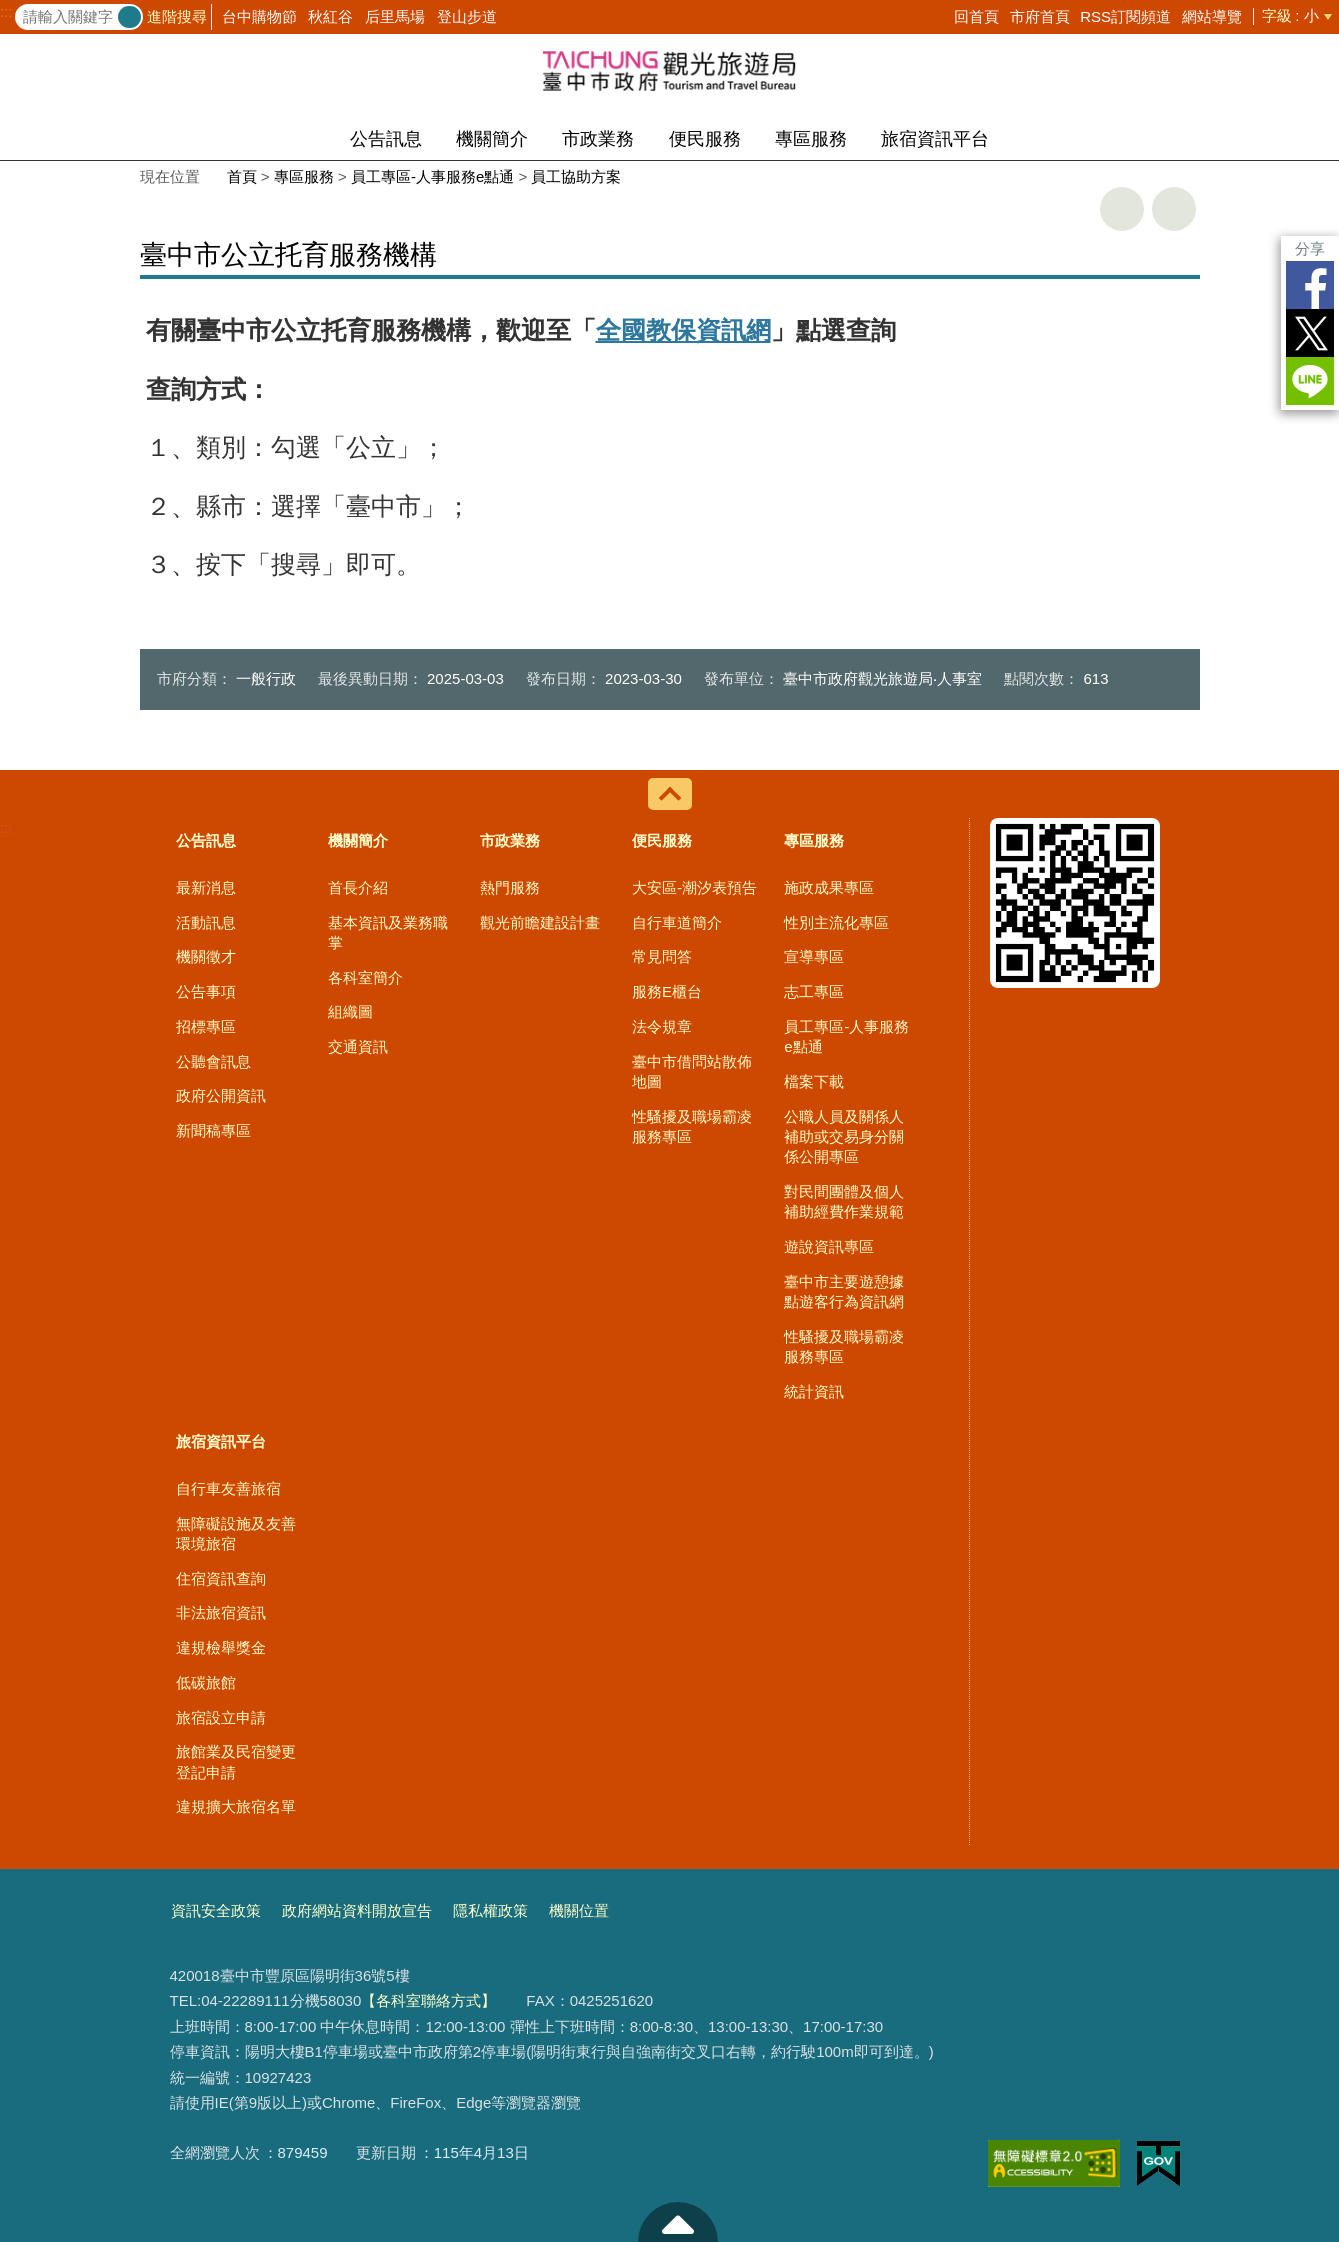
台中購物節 (259, 16)
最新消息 (206, 887)
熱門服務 (510, 887)
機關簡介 (492, 139)
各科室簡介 (365, 977)
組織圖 (350, 1011)
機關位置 (579, 1910)
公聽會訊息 (213, 1061)
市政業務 (598, 139)
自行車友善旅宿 (228, 1488)
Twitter (1310, 333)
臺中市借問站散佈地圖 (692, 1071)
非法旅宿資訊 (221, 1612)
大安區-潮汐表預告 (694, 887)
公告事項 (206, 991)
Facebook (1310, 285)
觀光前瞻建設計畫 (540, 922)
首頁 (242, 176)
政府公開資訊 (221, 1095)
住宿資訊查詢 (221, 1578)
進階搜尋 (177, 16)
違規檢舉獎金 (221, 1647)
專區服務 (811, 139)
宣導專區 (814, 956)
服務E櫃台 (667, 991)
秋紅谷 (330, 16)
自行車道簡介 (677, 922)
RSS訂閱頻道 (1125, 16)
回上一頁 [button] (1174, 209)
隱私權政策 (490, 1910)
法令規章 (662, 1026)
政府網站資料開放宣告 (357, 1910)
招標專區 (206, 1026)
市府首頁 (1040, 16)
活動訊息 (206, 922)
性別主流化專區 (836, 922)
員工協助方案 (576, 176)
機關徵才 (206, 956)
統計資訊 (814, 1391)
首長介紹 (358, 887)
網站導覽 (1212, 16)
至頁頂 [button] (678, 2222)
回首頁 (976, 16)
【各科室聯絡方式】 (428, 2000)
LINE (1310, 381)
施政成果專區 (829, 887)
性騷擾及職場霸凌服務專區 (692, 1126)
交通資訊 (358, 1046)
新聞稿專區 (213, 1130)
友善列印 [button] (1122, 209)
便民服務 (705, 139)
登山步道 (467, 16)
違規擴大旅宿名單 (236, 1806)
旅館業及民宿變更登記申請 (236, 1761)
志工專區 (814, 991)
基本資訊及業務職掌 (388, 932)
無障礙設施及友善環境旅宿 (236, 1533)
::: (6, 12)
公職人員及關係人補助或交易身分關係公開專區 (844, 1137)
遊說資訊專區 (829, 1246)
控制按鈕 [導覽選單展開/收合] (670, 794)
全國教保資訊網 (683, 330)
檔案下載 (814, 1081)
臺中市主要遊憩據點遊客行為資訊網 (844, 1291)
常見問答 (662, 956)
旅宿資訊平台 (935, 139)
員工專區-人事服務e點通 (432, 176)
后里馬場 (395, 16)
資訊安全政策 (216, 1910)
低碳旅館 (206, 1682)
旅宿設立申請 (221, 1717)
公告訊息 (386, 139)
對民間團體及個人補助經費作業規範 (844, 1201)
